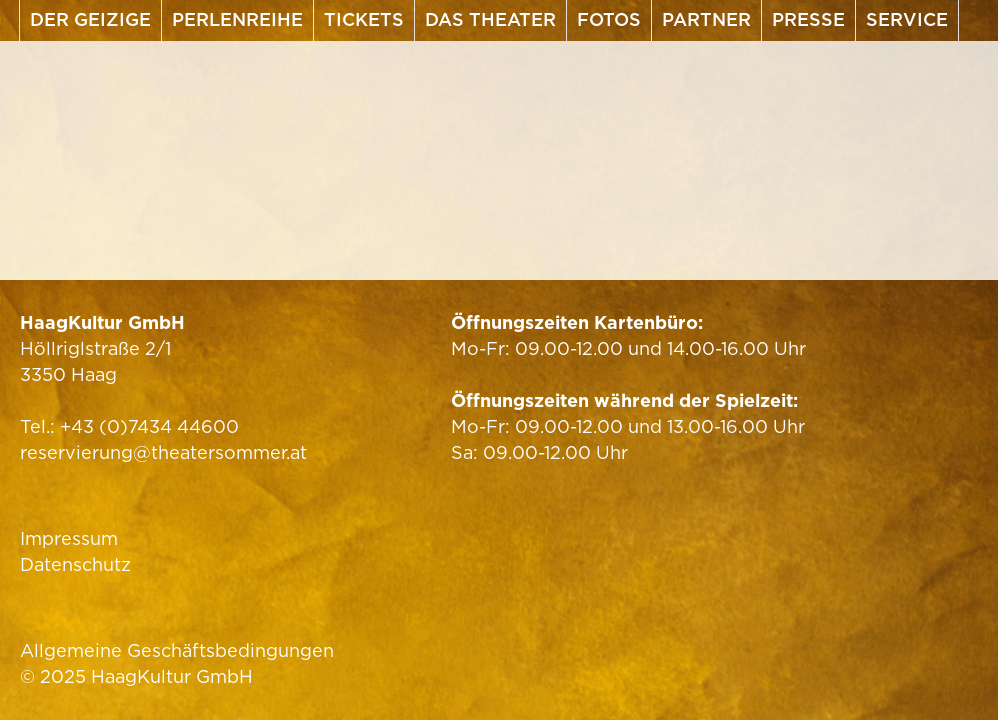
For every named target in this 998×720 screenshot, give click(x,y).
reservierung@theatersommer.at (163, 452)
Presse (808, 19)
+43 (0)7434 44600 (149, 426)
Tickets (364, 19)
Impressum (69, 538)
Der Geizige (90, 19)
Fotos (609, 19)
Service (907, 19)
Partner (706, 19)
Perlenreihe (237, 19)
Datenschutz (75, 564)
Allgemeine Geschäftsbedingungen (177, 650)
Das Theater (490, 19)
